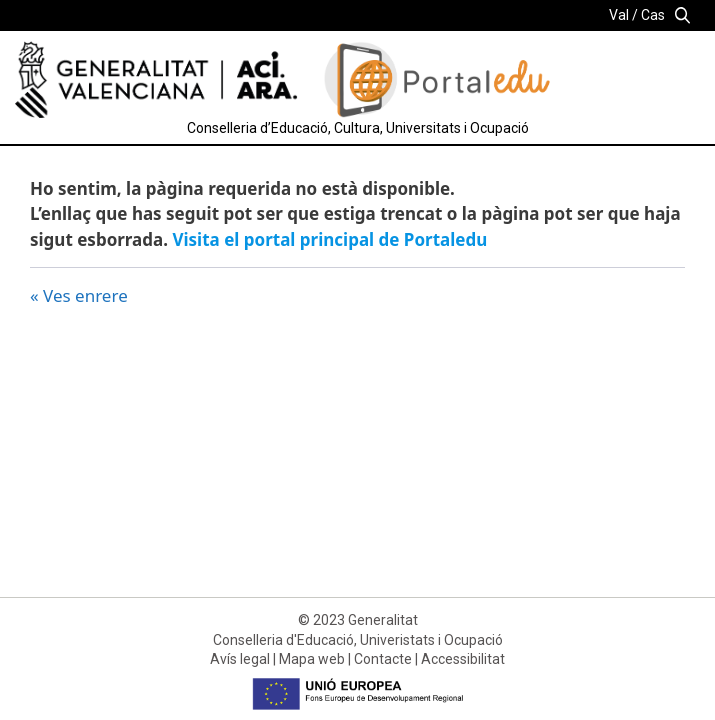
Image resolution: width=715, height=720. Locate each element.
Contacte (383, 659)
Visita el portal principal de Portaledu (329, 239)
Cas (653, 15)
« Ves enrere (79, 295)
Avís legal (240, 659)
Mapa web (312, 659)
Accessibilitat (463, 659)
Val (619, 15)
